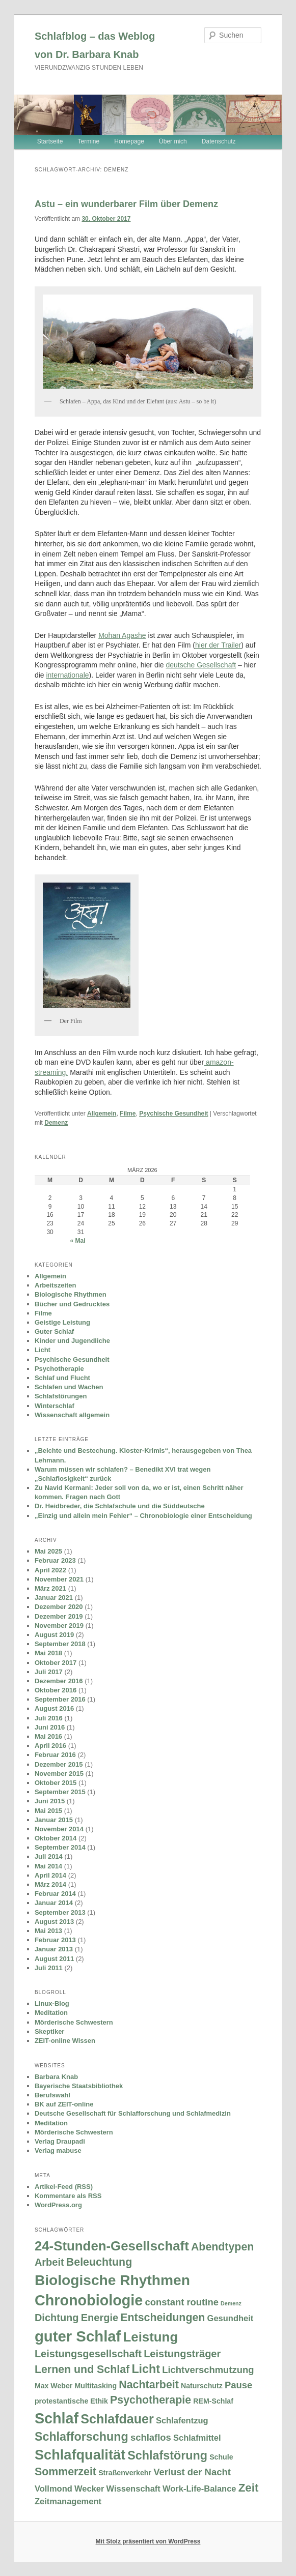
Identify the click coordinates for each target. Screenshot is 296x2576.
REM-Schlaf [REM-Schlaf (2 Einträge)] (213, 2401)
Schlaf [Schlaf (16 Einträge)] (56, 2418)
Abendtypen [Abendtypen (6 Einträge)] (222, 2247)
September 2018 (60, 1644)
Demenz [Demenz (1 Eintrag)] (231, 2303)
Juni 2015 (50, 1801)
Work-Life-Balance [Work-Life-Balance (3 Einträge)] (199, 2488)
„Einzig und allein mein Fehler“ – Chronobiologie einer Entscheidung (143, 1515)
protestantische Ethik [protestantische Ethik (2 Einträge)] (71, 2401)
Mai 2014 (48, 1866)
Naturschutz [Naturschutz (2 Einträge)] (202, 2386)
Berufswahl (52, 2095)
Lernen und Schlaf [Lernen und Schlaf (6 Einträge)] (82, 2369)
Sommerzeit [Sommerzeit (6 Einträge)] (65, 2472)
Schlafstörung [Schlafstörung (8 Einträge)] (167, 2455)
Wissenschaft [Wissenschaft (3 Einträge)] (133, 2488)
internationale (67, 675)
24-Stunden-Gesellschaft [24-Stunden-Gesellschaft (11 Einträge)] (112, 2246)
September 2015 (60, 1792)
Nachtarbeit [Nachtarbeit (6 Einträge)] (149, 2385)
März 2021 (50, 1588)
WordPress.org (58, 2205)
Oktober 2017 (55, 1662)
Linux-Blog (52, 2003)
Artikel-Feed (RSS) (64, 2186)
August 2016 (54, 1708)
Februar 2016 (55, 1755)
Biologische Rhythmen (70, 1294)
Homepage (129, 141)
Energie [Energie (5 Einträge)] (99, 2317)
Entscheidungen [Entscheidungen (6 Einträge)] (162, 2317)
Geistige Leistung (62, 1322)
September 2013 (60, 1912)
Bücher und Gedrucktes (72, 1304)
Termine (88, 141)
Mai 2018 (48, 1653)
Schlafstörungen (61, 1396)
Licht (42, 1350)
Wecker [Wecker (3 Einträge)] (89, 2488)
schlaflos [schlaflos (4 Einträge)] (150, 2437)
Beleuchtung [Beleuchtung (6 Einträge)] (99, 2262)
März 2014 (50, 1884)
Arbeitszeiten (55, 1285)
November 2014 (59, 1829)
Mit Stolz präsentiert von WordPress (148, 2541)
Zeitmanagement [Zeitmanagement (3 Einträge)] (68, 2501)
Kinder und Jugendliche (72, 1340)
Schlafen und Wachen (69, 1387)
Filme (128, 1113)
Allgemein (101, 1113)
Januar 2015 (54, 1820)
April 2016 (50, 1745)
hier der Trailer (218, 645)
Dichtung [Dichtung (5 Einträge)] (57, 2317)
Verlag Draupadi (60, 2141)
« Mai (77, 1240)
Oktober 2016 (55, 1690)
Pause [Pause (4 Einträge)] (238, 2385)
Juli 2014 (49, 1856)
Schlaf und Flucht (62, 1378)
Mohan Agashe (122, 635)
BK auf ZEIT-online (64, 2104)
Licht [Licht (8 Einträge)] (145, 2369)
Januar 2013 (54, 1949)
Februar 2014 (55, 1893)
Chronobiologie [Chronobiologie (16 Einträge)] (89, 2300)
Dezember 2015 (59, 1764)
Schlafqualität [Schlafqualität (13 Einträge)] (80, 2455)
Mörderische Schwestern (74, 2022)
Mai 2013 (48, 1931)
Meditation (51, 2012)
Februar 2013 (55, 1940)
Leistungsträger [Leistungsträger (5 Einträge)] (182, 2353)
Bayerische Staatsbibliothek (79, 2086)
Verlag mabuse (58, 2150)
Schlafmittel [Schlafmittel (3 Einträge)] (197, 2437)
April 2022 (50, 1570)
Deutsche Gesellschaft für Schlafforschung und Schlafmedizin (133, 2113)
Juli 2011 (49, 1968)
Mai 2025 (48, 1551)
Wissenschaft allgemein (72, 1415)
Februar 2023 (55, 1560)
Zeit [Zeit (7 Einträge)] (248, 2487)
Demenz (56, 1122)
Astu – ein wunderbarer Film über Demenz (126, 204)
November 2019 (59, 1625)
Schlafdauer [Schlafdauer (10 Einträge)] (116, 2419)
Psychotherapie (59, 1368)
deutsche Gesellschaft (201, 665)
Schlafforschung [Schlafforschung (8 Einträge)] (81, 2436)
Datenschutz (219, 141)
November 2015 (59, 1773)
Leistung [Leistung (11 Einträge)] (150, 2337)
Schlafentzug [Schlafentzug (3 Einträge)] (182, 2420)
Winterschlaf (54, 1406)
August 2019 (54, 1634)
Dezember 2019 (59, 1616)
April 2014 (50, 1875)
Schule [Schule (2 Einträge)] (221, 2457)
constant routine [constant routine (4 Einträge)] (181, 2302)
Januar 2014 (54, 1903)
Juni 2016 (50, 1727)
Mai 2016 (48, 1736)
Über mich (173, 141)
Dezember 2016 (59, 1681)
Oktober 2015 (55, 1783)
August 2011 (54, 1959)
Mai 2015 (48, 1810)
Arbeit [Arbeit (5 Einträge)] (49, 2262)
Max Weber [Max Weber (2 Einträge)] (53, 2386)
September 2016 (60, 1699)
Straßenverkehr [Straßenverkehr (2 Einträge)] (124, 2473)
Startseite (50, 141)
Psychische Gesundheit (173, 1113)
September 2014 (60, 1847)
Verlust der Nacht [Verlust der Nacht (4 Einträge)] (192, 2472)
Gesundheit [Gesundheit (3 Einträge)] (230, 2318)
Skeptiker (50, 2031)
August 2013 (54, 1921)
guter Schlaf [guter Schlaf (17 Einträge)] (78, 2336)
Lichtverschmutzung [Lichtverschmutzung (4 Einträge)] (208, 2369)
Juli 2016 (49, 1718)
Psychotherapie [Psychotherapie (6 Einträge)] (150, 2400)
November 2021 (59, 1579)
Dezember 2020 (59, 1607)
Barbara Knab (56, 2077)
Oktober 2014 (55, 1838)
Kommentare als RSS (68, 2196)
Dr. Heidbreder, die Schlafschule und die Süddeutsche (120, 1506)
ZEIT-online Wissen (65, 2040)
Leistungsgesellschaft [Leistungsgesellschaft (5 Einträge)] (88, 2353)
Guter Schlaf (54, 1331)
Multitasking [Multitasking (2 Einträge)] (96, 2386)
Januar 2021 (54, 1597)
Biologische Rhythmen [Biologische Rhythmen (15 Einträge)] (112, 2280)
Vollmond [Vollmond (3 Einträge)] (53, 2488)
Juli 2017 (49, 1672)
